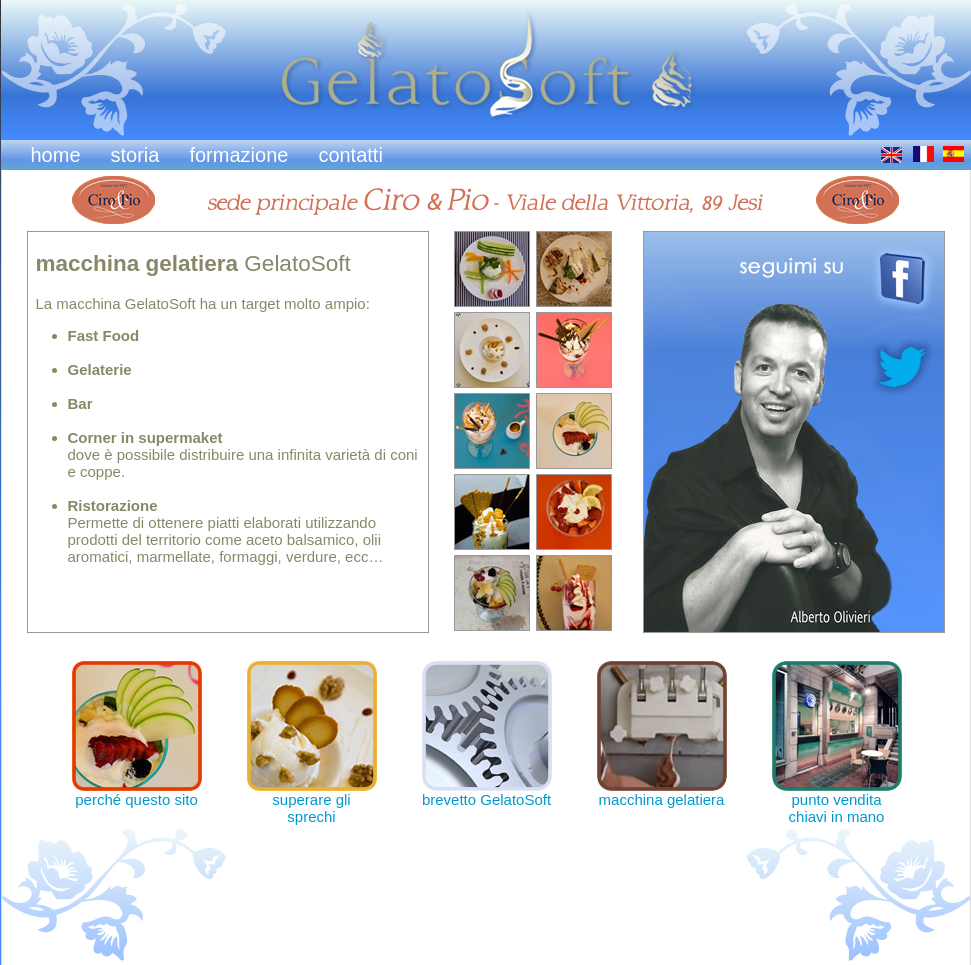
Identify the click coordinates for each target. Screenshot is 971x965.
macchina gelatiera (662, 792)
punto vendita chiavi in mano (837, 801)
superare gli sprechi (312, 801)
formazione (238, 155)
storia (135, 155)
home (56, 155)
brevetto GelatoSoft (487, 792)
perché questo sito (137, 792)
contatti (350, 155)
